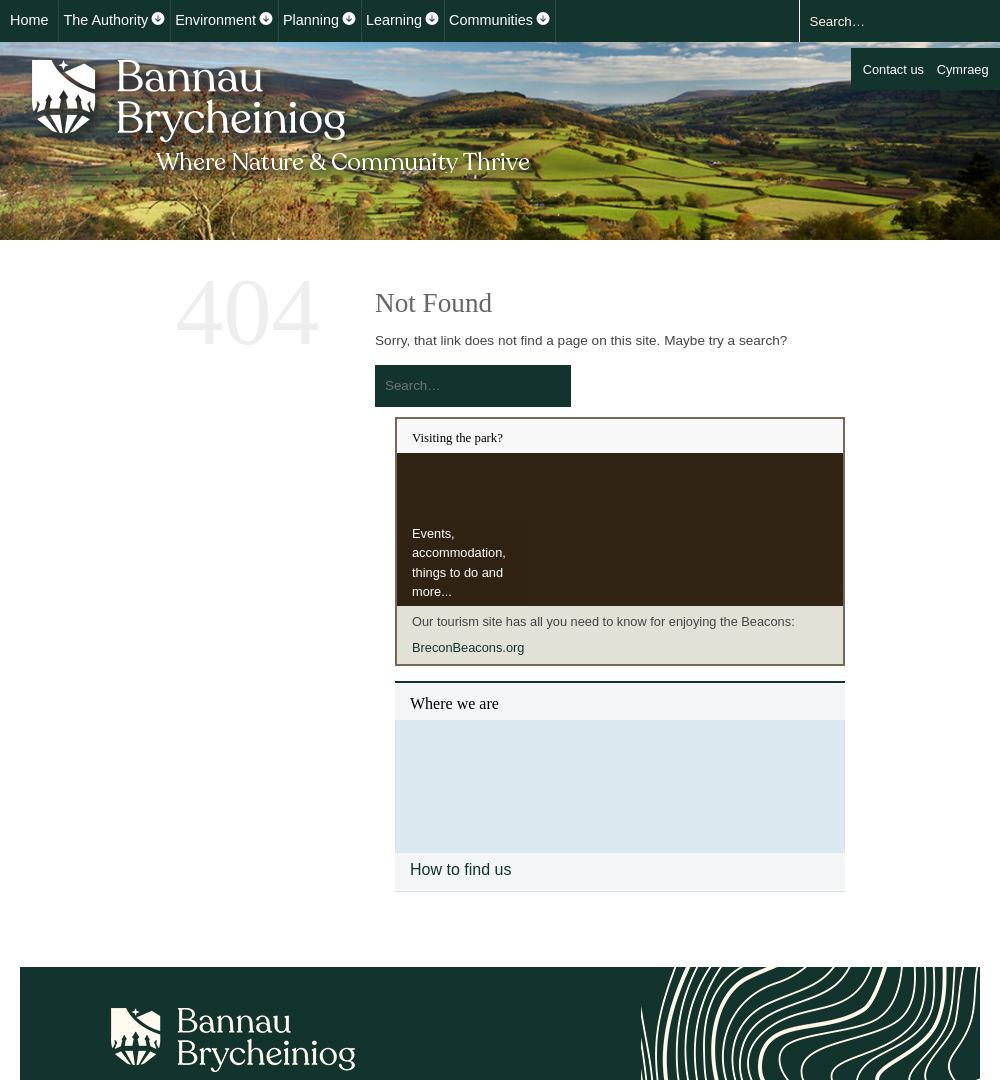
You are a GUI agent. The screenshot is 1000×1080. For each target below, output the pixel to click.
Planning (311, 20)
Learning (394, 20)
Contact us (893, 69)
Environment (215, 20)
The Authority (105, 20)
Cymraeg (963, 69)
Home (29, 20)
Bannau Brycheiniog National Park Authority (282, 113)
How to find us (460, 869)
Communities (491, 20)
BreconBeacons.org (468, 647)
